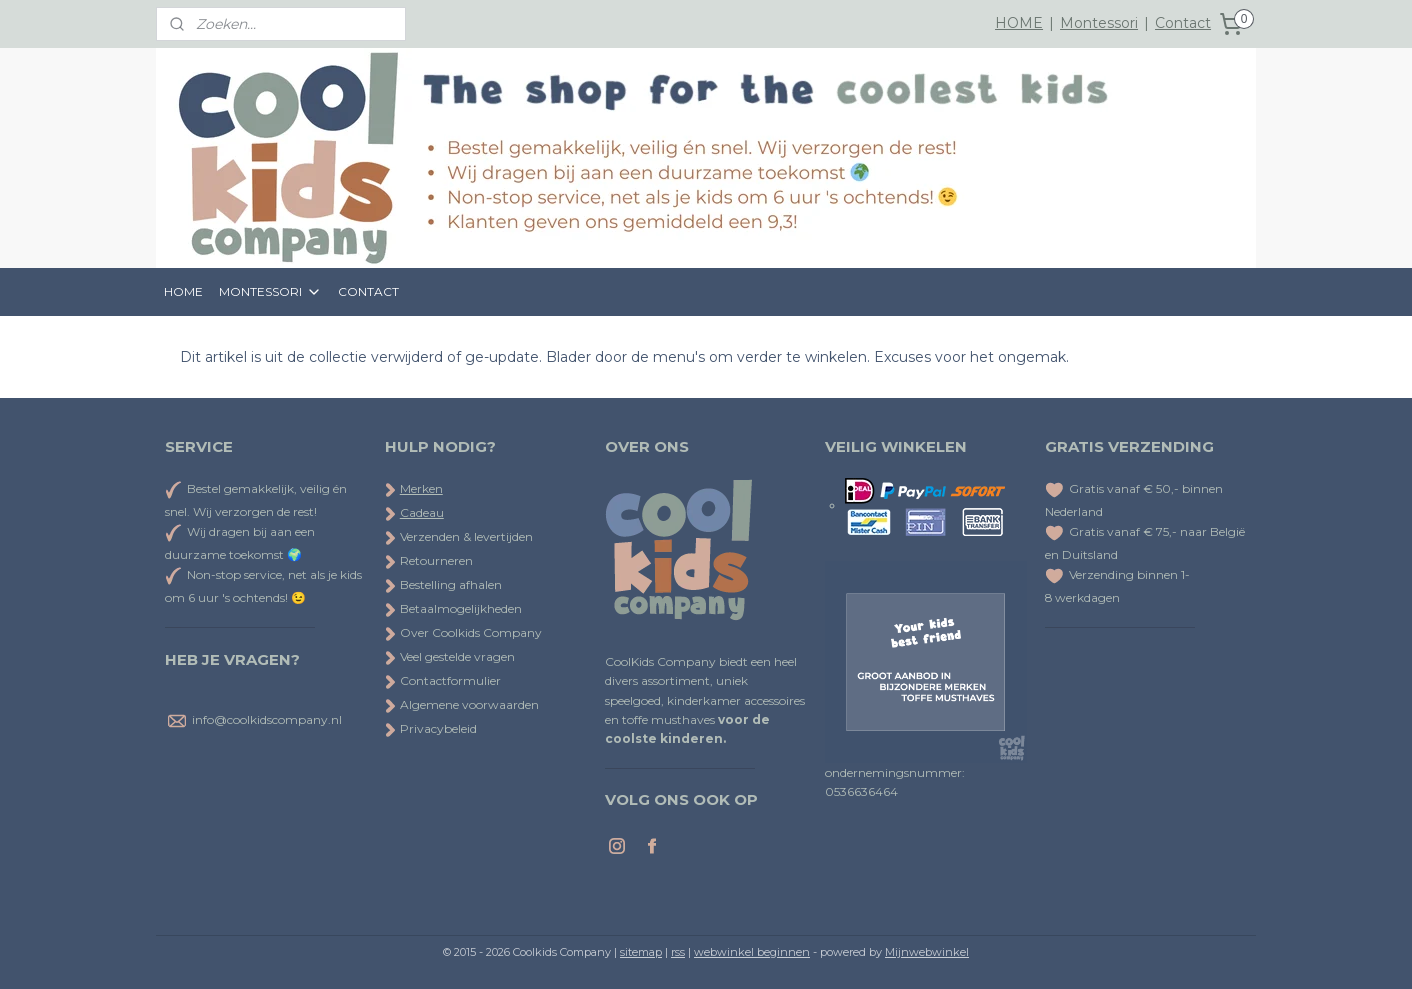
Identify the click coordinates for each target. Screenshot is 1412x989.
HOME (1019, 23)
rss (678, 952)
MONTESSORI (270, 292)
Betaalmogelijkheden (453, 608)
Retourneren (429, 560)
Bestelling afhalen (443, 584)
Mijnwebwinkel (927, 952)
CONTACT (368, 291)
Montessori (1099, 23)
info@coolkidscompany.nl (267, 719)
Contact (1183, 23)
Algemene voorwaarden (462, 704)
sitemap (641, 952)
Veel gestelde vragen (450, 656)
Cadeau (422, 512)
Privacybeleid (431, 728)
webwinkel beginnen (752, 952)
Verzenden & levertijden (466, 536)
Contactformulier (443, 680)
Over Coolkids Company (463, 632)
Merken (421, 488)
